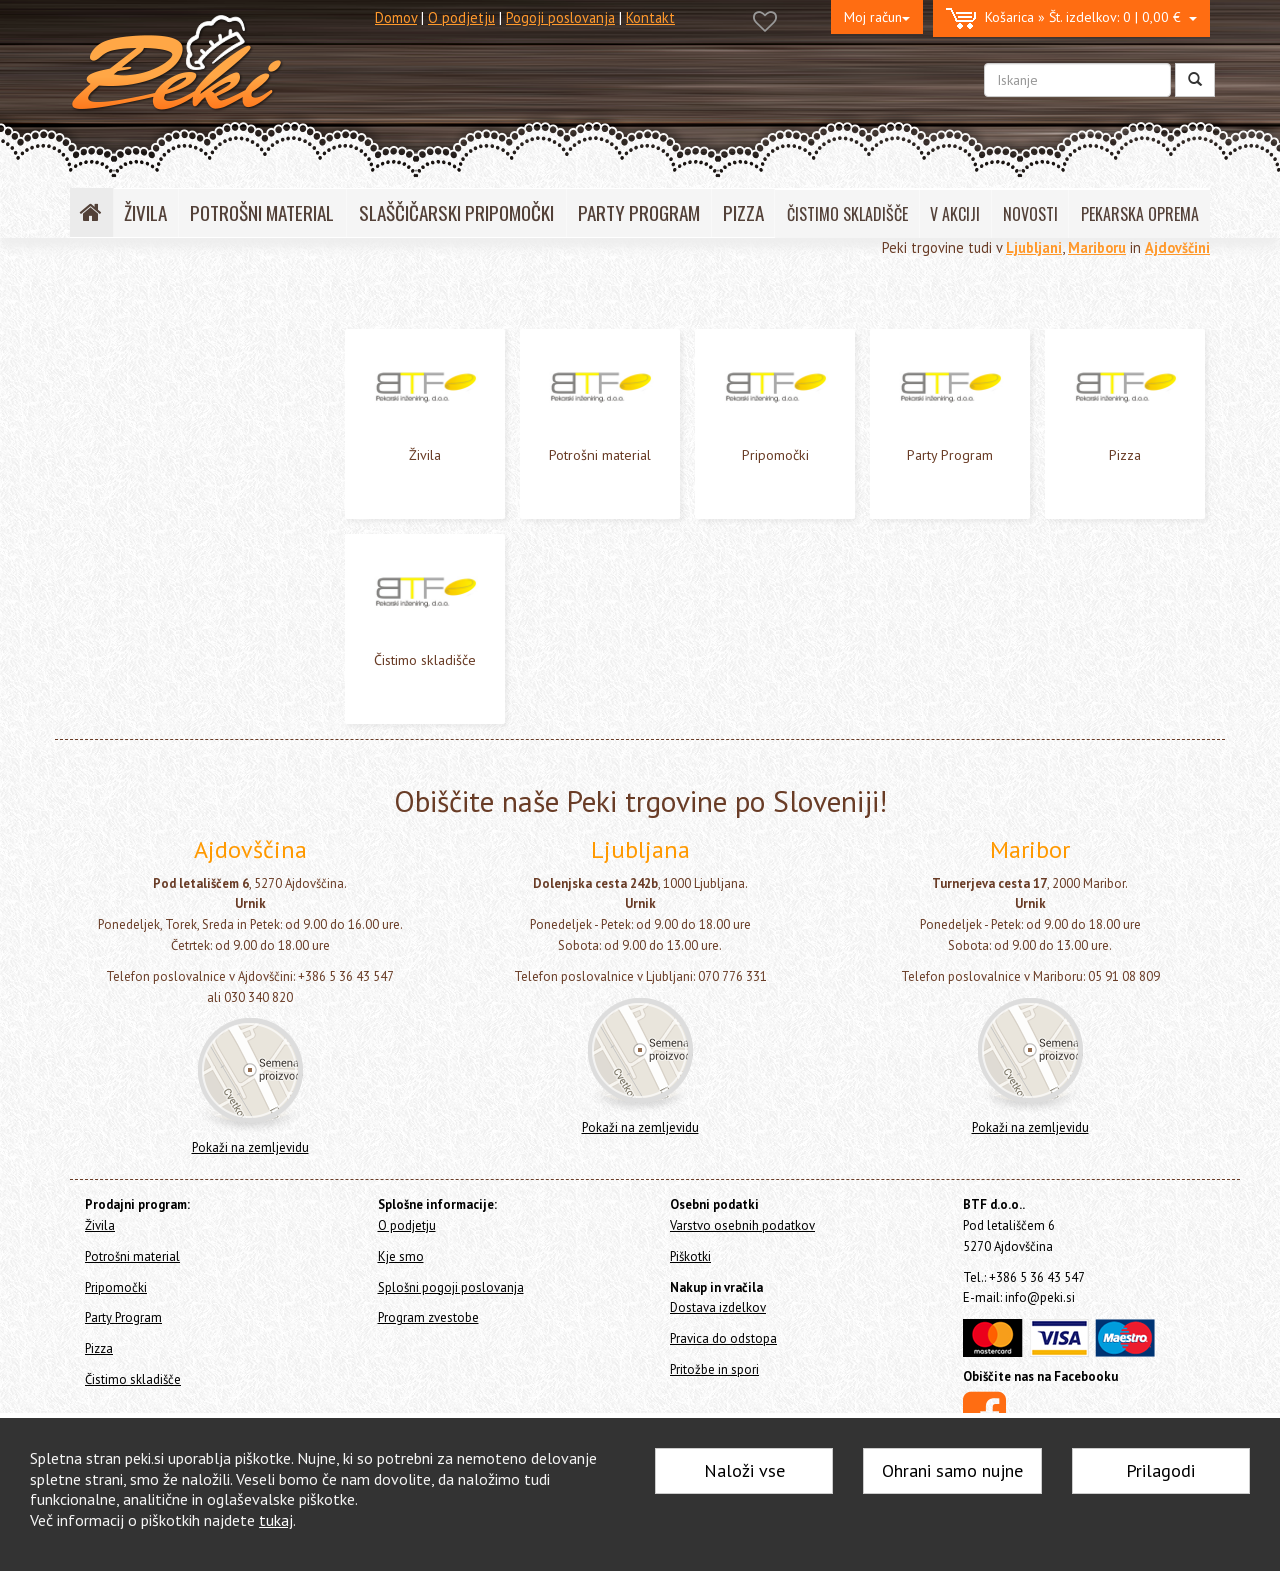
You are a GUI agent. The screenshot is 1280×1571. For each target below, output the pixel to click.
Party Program (118, 424)
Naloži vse (744, 1470)
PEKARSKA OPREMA (1140, 214)
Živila (91, 344)
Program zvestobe (428, 1317)
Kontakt (650, 17)
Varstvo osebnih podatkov (742, 1225)
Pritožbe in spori (714, 1369)
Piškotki (690, 1256)
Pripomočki (108, 397)
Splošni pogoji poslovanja (451, 1287)
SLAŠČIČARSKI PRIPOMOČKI (456, 212)
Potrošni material (128, 371)
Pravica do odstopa (723, 1338)
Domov (396, 17)
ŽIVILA (145, 212)
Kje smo (401, 1256)
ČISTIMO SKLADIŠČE (847, 214)
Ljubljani (1034, 247)
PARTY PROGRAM (639, 212)
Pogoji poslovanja (560, 17)
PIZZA (743, 212)
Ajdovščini (1177, 247)
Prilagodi (1160, 1470)
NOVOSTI (1030, 214)
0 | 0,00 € (1071, 18)
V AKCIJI (955, 214)
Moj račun (877, 17)
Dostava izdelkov (718, 1307)
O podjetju (461, 17)
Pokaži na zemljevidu (250, 1147)
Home (111, 301)
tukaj (276, 1520)
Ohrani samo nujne (952, 1470)
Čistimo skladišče (127, 478)
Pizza (91, 451)
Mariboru (1097, 247)
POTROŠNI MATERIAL (262, 212)
